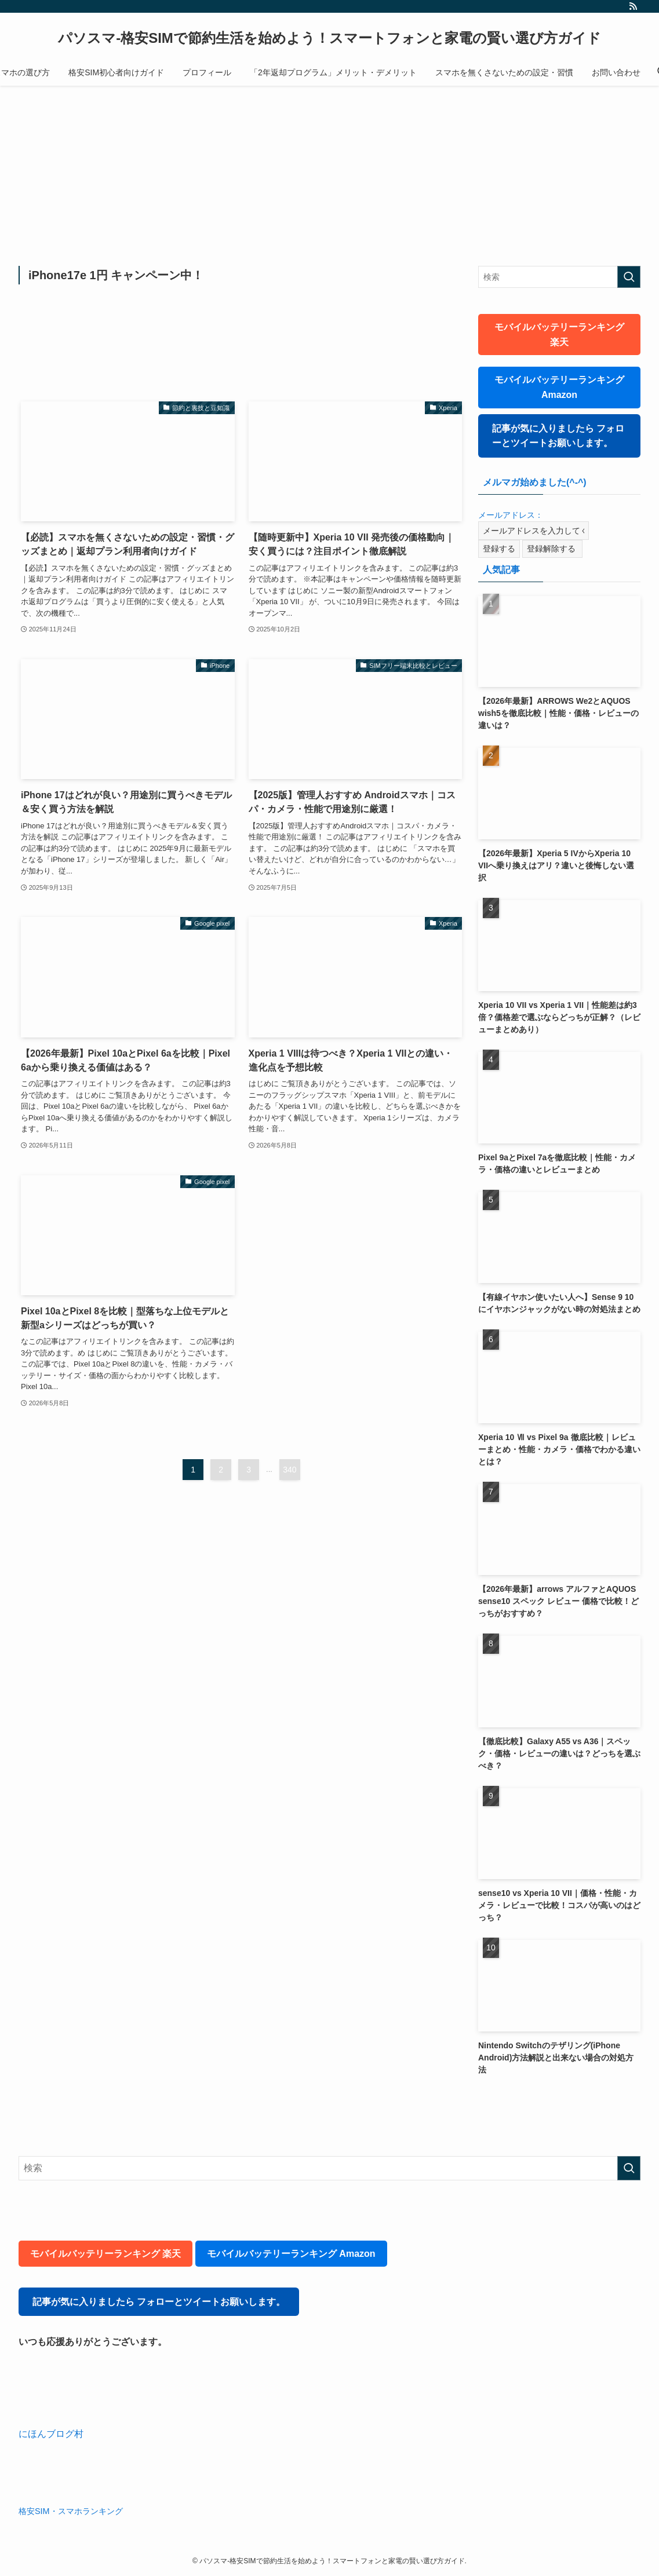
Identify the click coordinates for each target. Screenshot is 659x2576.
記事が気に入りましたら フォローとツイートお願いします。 (558, 435)
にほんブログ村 (51, 2434)
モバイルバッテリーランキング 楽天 (559, 334)
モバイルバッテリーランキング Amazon (559, 387)
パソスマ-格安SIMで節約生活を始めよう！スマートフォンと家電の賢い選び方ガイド (329, 38)
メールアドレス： (510, 515)
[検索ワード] (559, 277)
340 (289, 1469)
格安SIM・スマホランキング (71, 2511)
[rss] (632, 6)
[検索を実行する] (628, 277)
